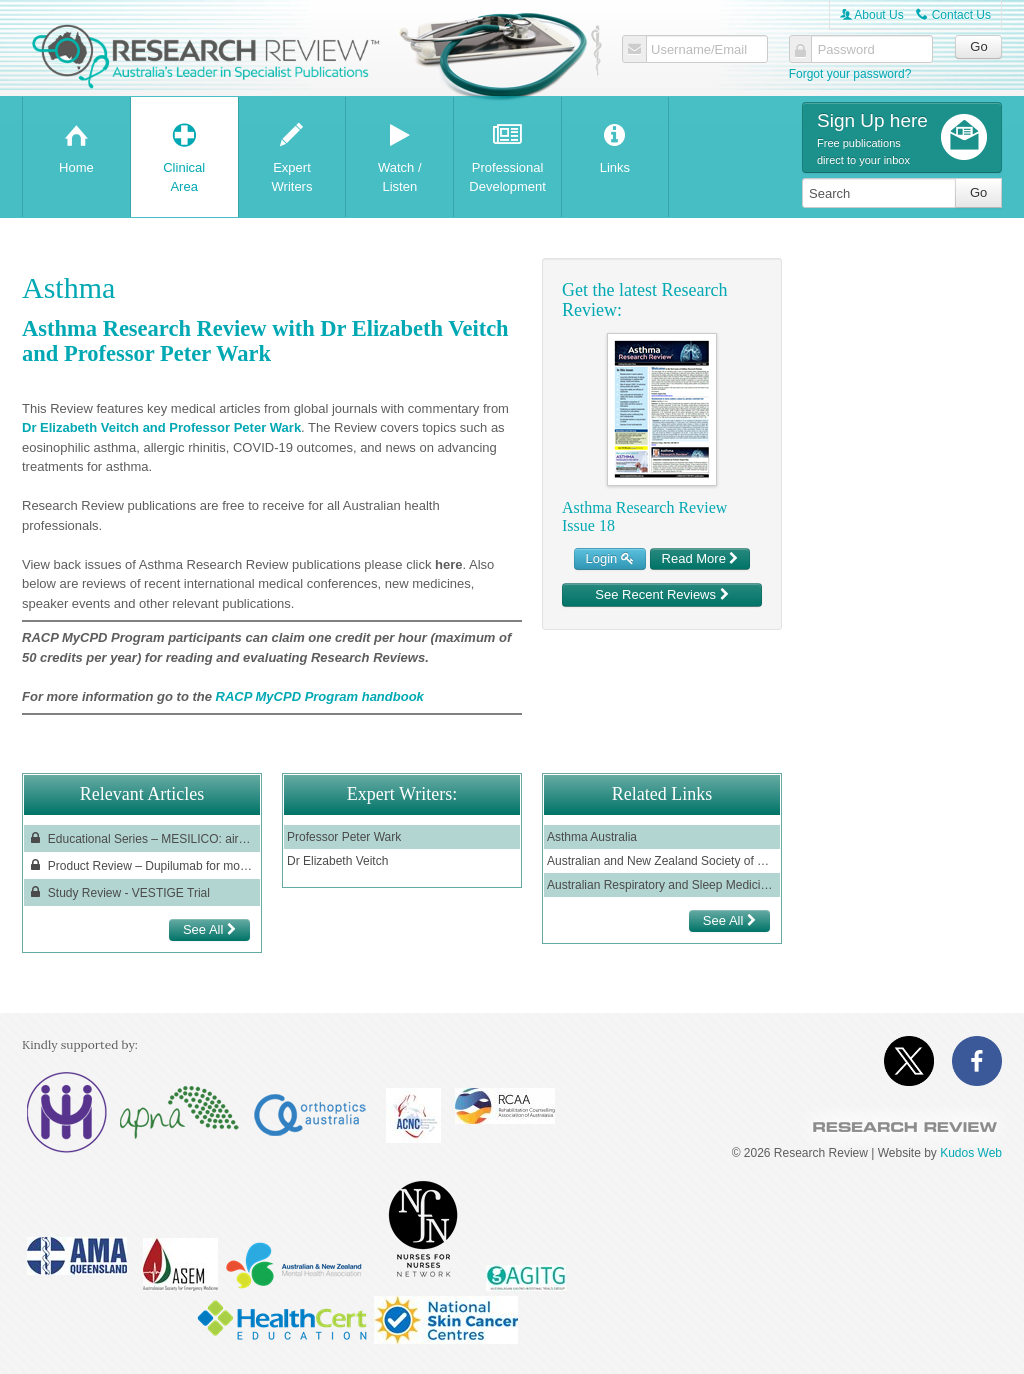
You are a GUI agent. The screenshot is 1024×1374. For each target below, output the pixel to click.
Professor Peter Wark (344, 837)
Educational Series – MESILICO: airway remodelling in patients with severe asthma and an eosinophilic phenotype (142, 838)
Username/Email (699, 50)
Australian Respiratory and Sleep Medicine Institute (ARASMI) (662, 885)
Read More (700, 558)
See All (209, 929)
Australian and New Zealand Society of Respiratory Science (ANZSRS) (662, 861)
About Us (872, 15)
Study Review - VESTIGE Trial (118, 892)
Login (610, 558)
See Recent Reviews (661, 594)
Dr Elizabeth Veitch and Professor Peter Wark (161, 427)
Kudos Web (971, 1153)
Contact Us (953, 15)
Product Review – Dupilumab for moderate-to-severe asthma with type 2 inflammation (142, 865)
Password (846, 50)
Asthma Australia (592, 837)
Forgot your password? (850, 74)
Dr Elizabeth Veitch (337, 861)
